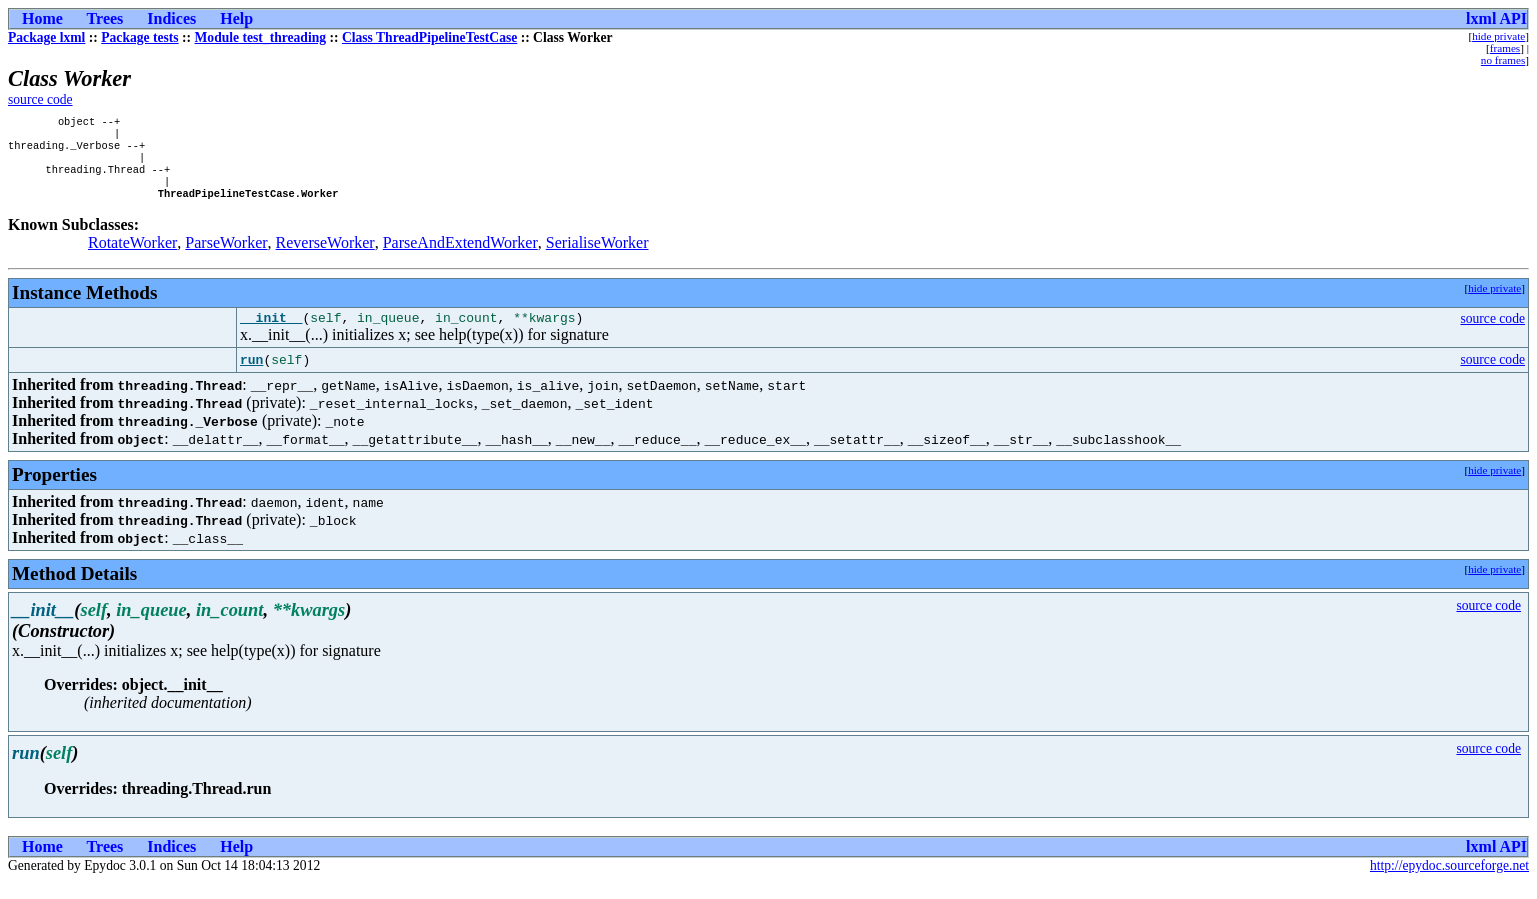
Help (236, 18)
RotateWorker (132, 256)
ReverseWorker (325, 256)
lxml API (1496, 18)
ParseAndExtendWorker (460, 256)
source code (40, 99)
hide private (1498, 36)
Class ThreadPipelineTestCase (429, 37)
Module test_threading (261, 37)
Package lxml (46, 37)
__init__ (271, 334)
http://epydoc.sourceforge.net (1449, 882)
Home (42, 18)
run (251, 377)
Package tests (139, 37)
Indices (171, 18)
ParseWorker (226, 256)
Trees (105, 18)
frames (1505, 48)
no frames (1503, 60)
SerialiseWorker (597, 256)
